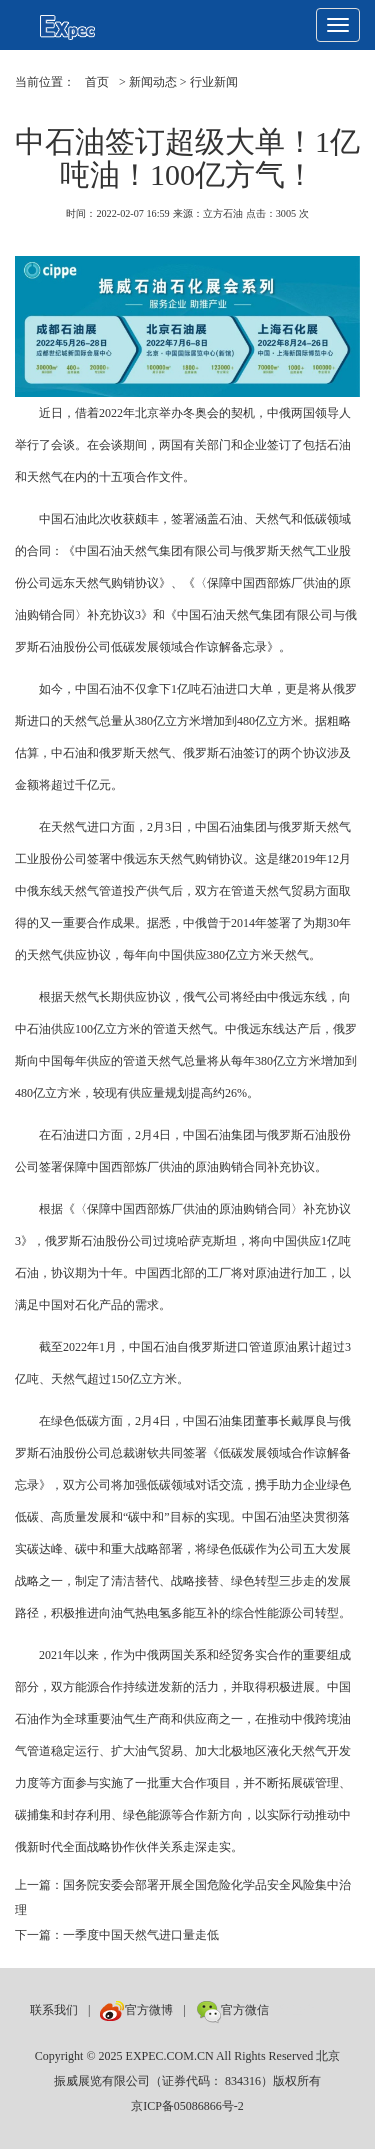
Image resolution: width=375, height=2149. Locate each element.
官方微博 (136, 2010)
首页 (97, 82)
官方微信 (232, 2010)
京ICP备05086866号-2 (187, 2106)
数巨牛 (297, 2010)
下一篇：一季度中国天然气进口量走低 (117, 1935)
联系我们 (54, 2010)
